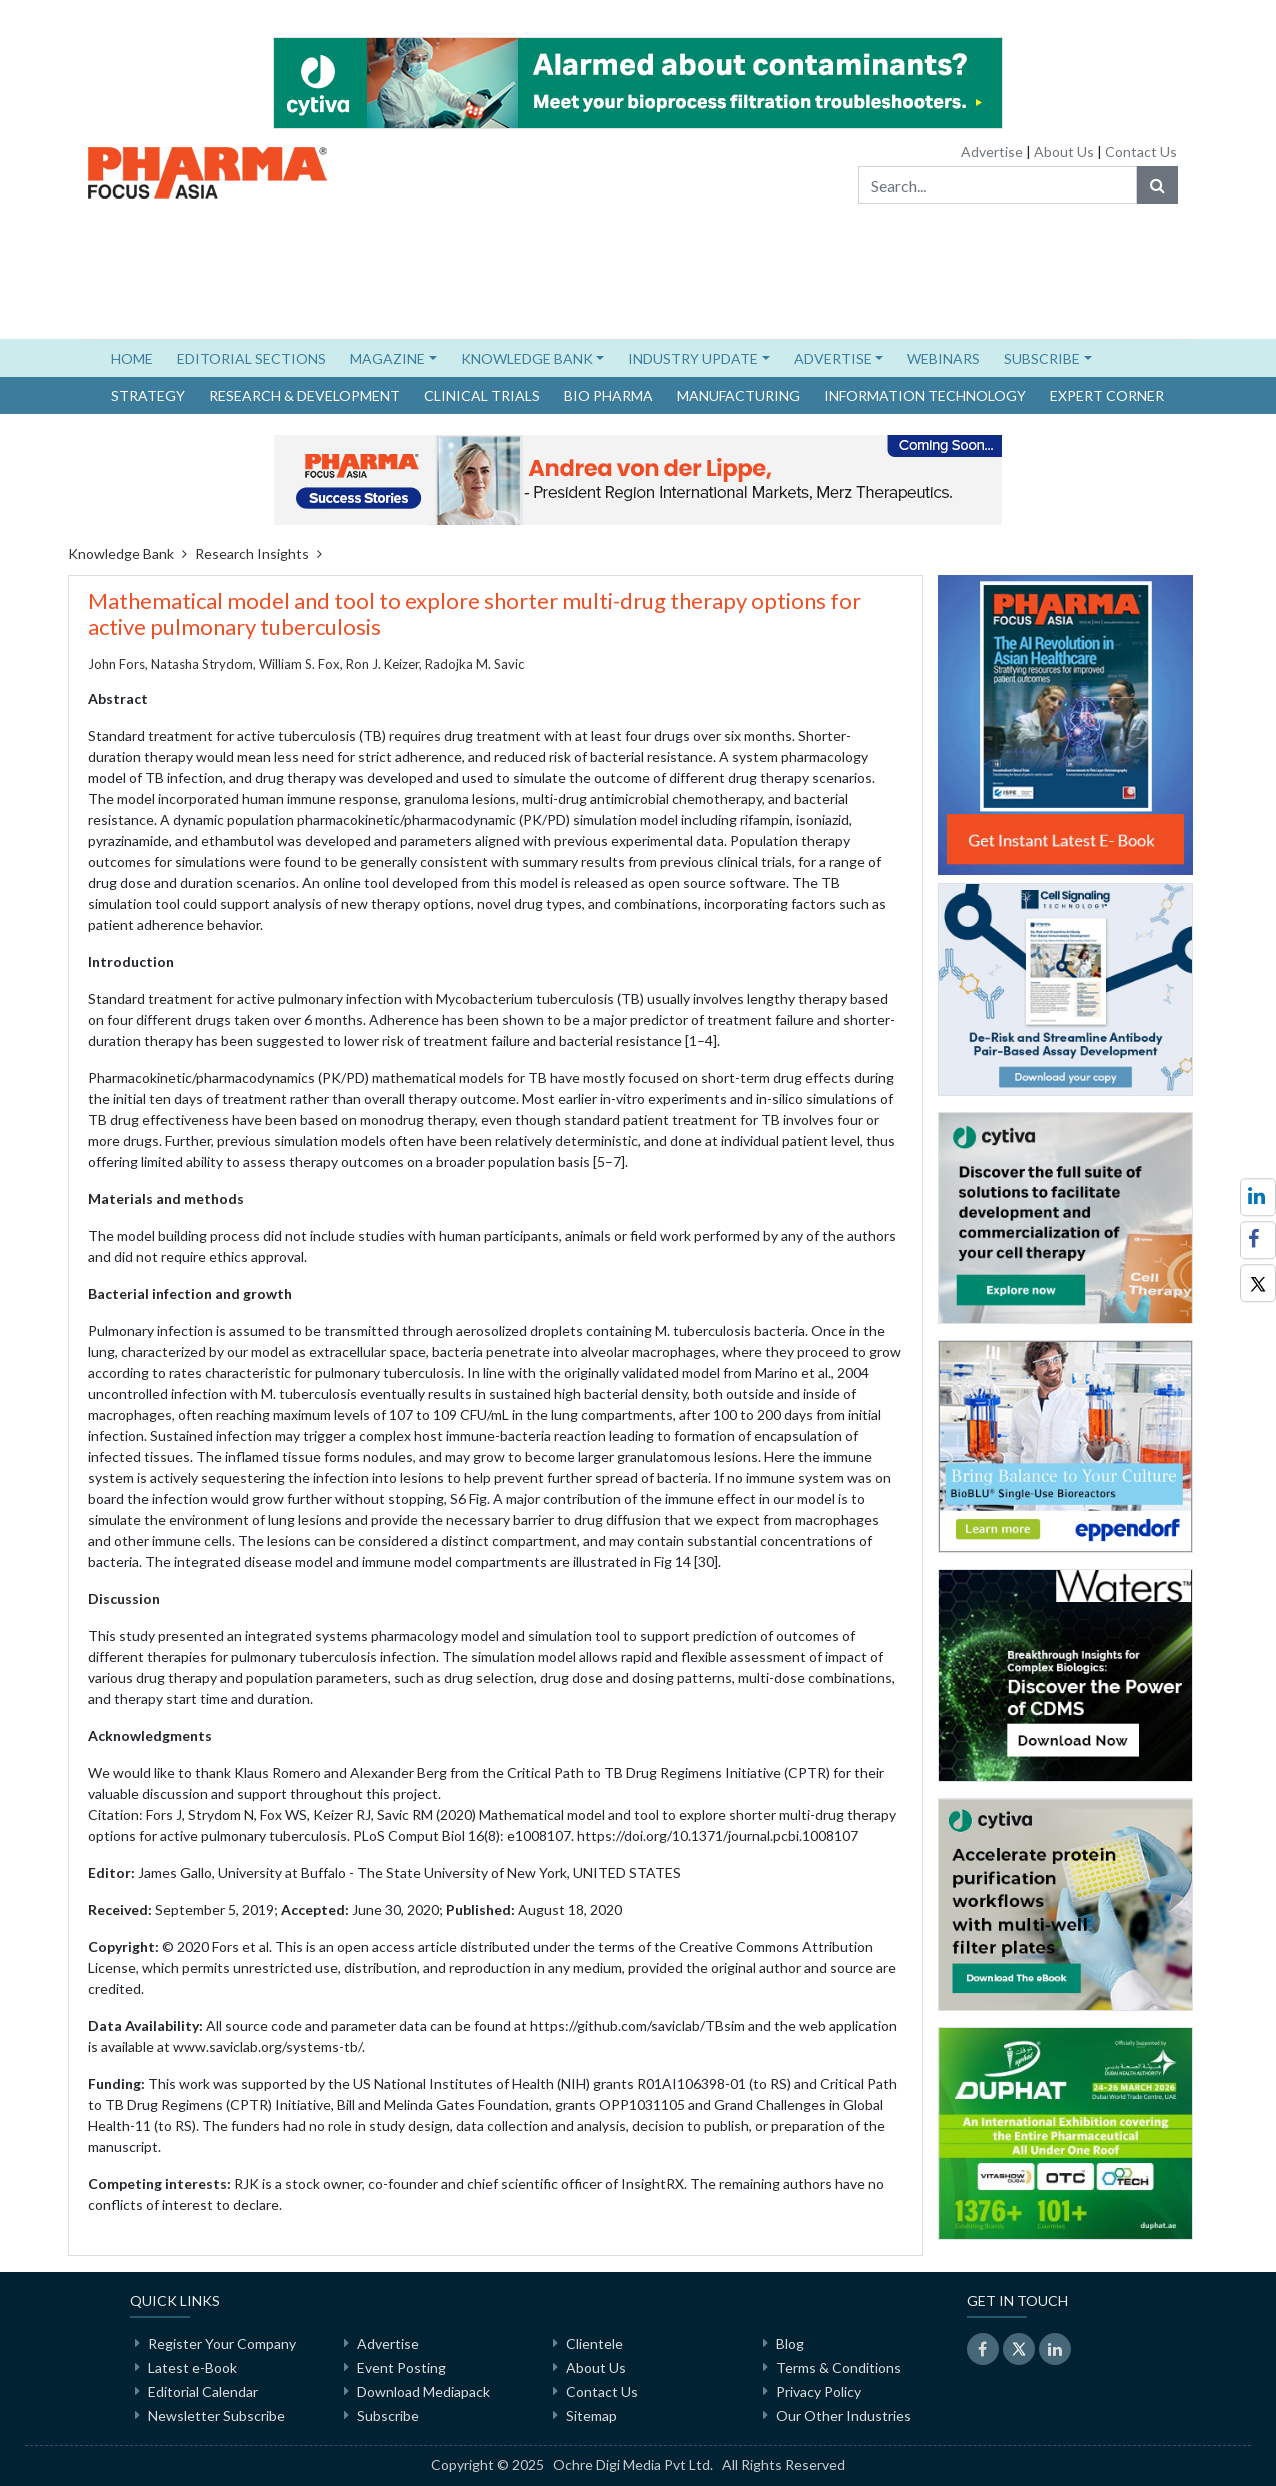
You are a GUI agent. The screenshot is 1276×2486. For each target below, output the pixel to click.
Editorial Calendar (203, 2391)
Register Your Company (222, 2343)
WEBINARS (943, 358)
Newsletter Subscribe (216, 2415)
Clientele (594, 2343)
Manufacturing (738, 395)
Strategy (148, 395)
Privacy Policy (818, 2391)
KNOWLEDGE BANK (527, 358)
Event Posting (401, 2367)
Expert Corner (1107, 395)
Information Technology (925, 395)
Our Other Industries (843, 2415)
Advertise (992, 151)
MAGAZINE (387, 358)
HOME (138, 357)
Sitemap (591, 2415)
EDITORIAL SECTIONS (251, 358)
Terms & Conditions (838, 2367)
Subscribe (388, 2415)
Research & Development (304, 395)
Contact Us (1141, 151)
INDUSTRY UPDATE (693, 358)
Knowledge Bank (121, 553)
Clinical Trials (482, 395)
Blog (790, 2343)
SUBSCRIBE (1042, 358)
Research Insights (252, 553)
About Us (1064, 151)
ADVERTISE (833, 358)
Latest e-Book (192, 2367)
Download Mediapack (423, 2391)
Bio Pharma (608, 395)
